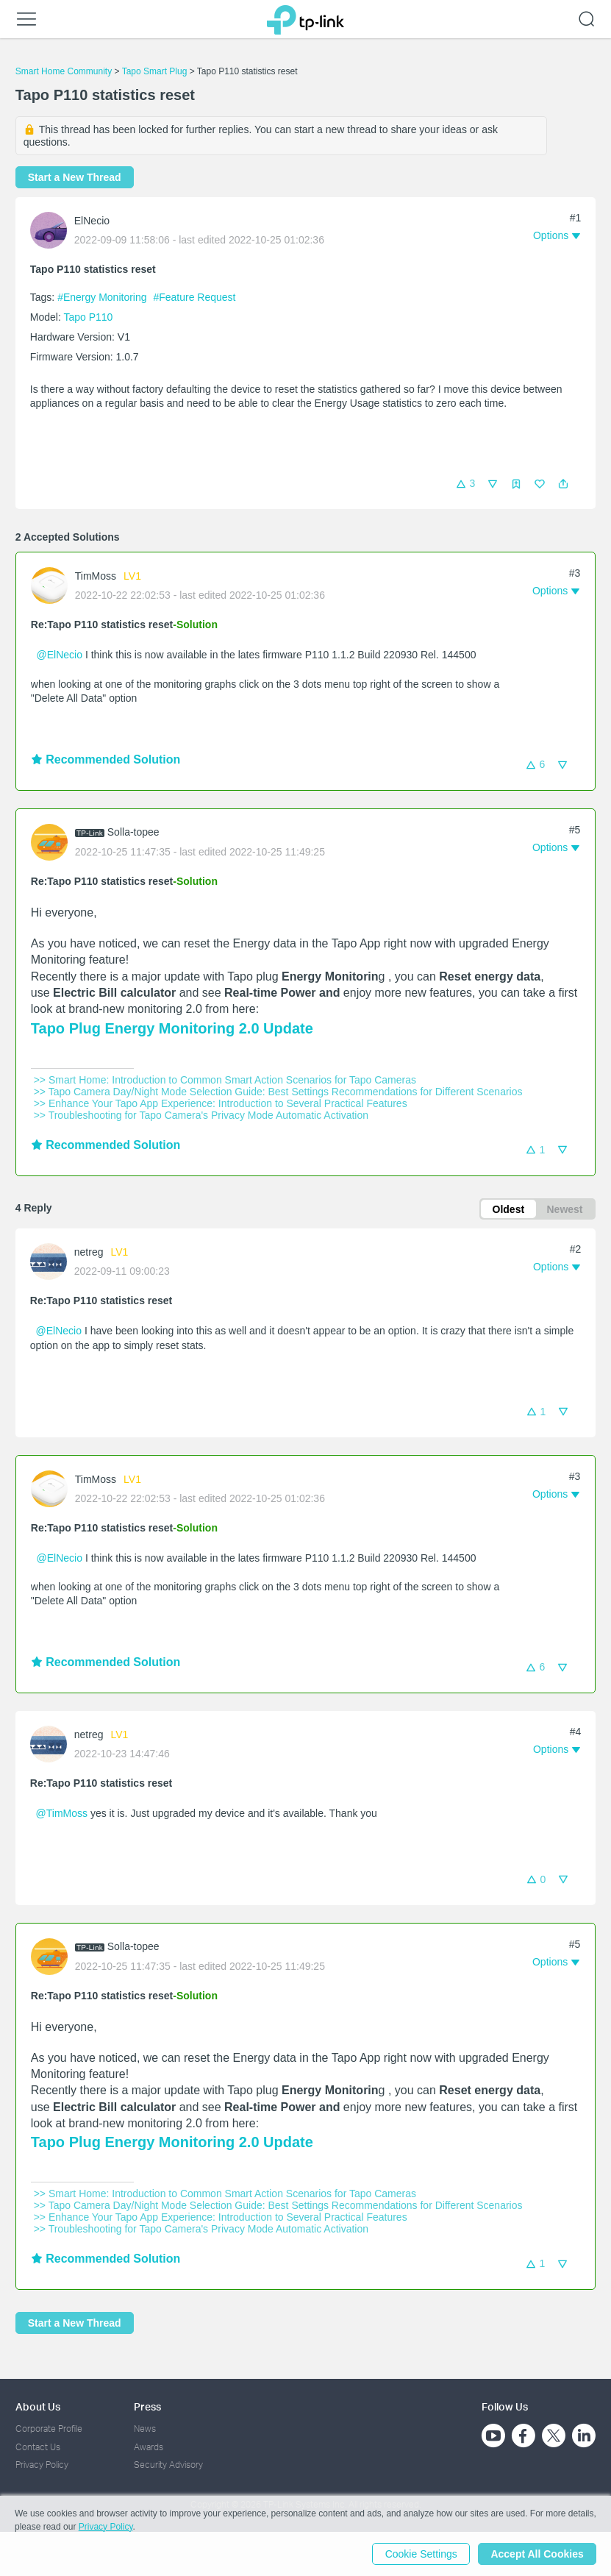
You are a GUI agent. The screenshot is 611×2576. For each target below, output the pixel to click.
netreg (89, 1253)
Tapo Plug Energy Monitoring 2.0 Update (172, 1028)
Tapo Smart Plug (154, 71)
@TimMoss (61, 1813)
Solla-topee (133, 832)
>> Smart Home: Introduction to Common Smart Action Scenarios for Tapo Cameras (225, 1080)
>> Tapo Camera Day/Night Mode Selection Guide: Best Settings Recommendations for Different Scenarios (278, 1091)
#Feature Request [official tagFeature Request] (194, 297)
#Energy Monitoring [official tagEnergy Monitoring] (103, 297)
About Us (37, 2406)
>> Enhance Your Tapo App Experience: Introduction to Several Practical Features (220, 1103)
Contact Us (37, 2446)
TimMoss (95, 576)
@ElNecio (59, 655)
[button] (563, 484)
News (145, 2429)
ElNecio (92, 221)
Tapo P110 (87, 317)
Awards (148, 2446)
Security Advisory (168, 2464)
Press (147, 2406)
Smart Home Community (63, 71)
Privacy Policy (41, 2464)
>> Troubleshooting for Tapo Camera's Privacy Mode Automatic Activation (201, 1115)
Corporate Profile (48, 2429)
